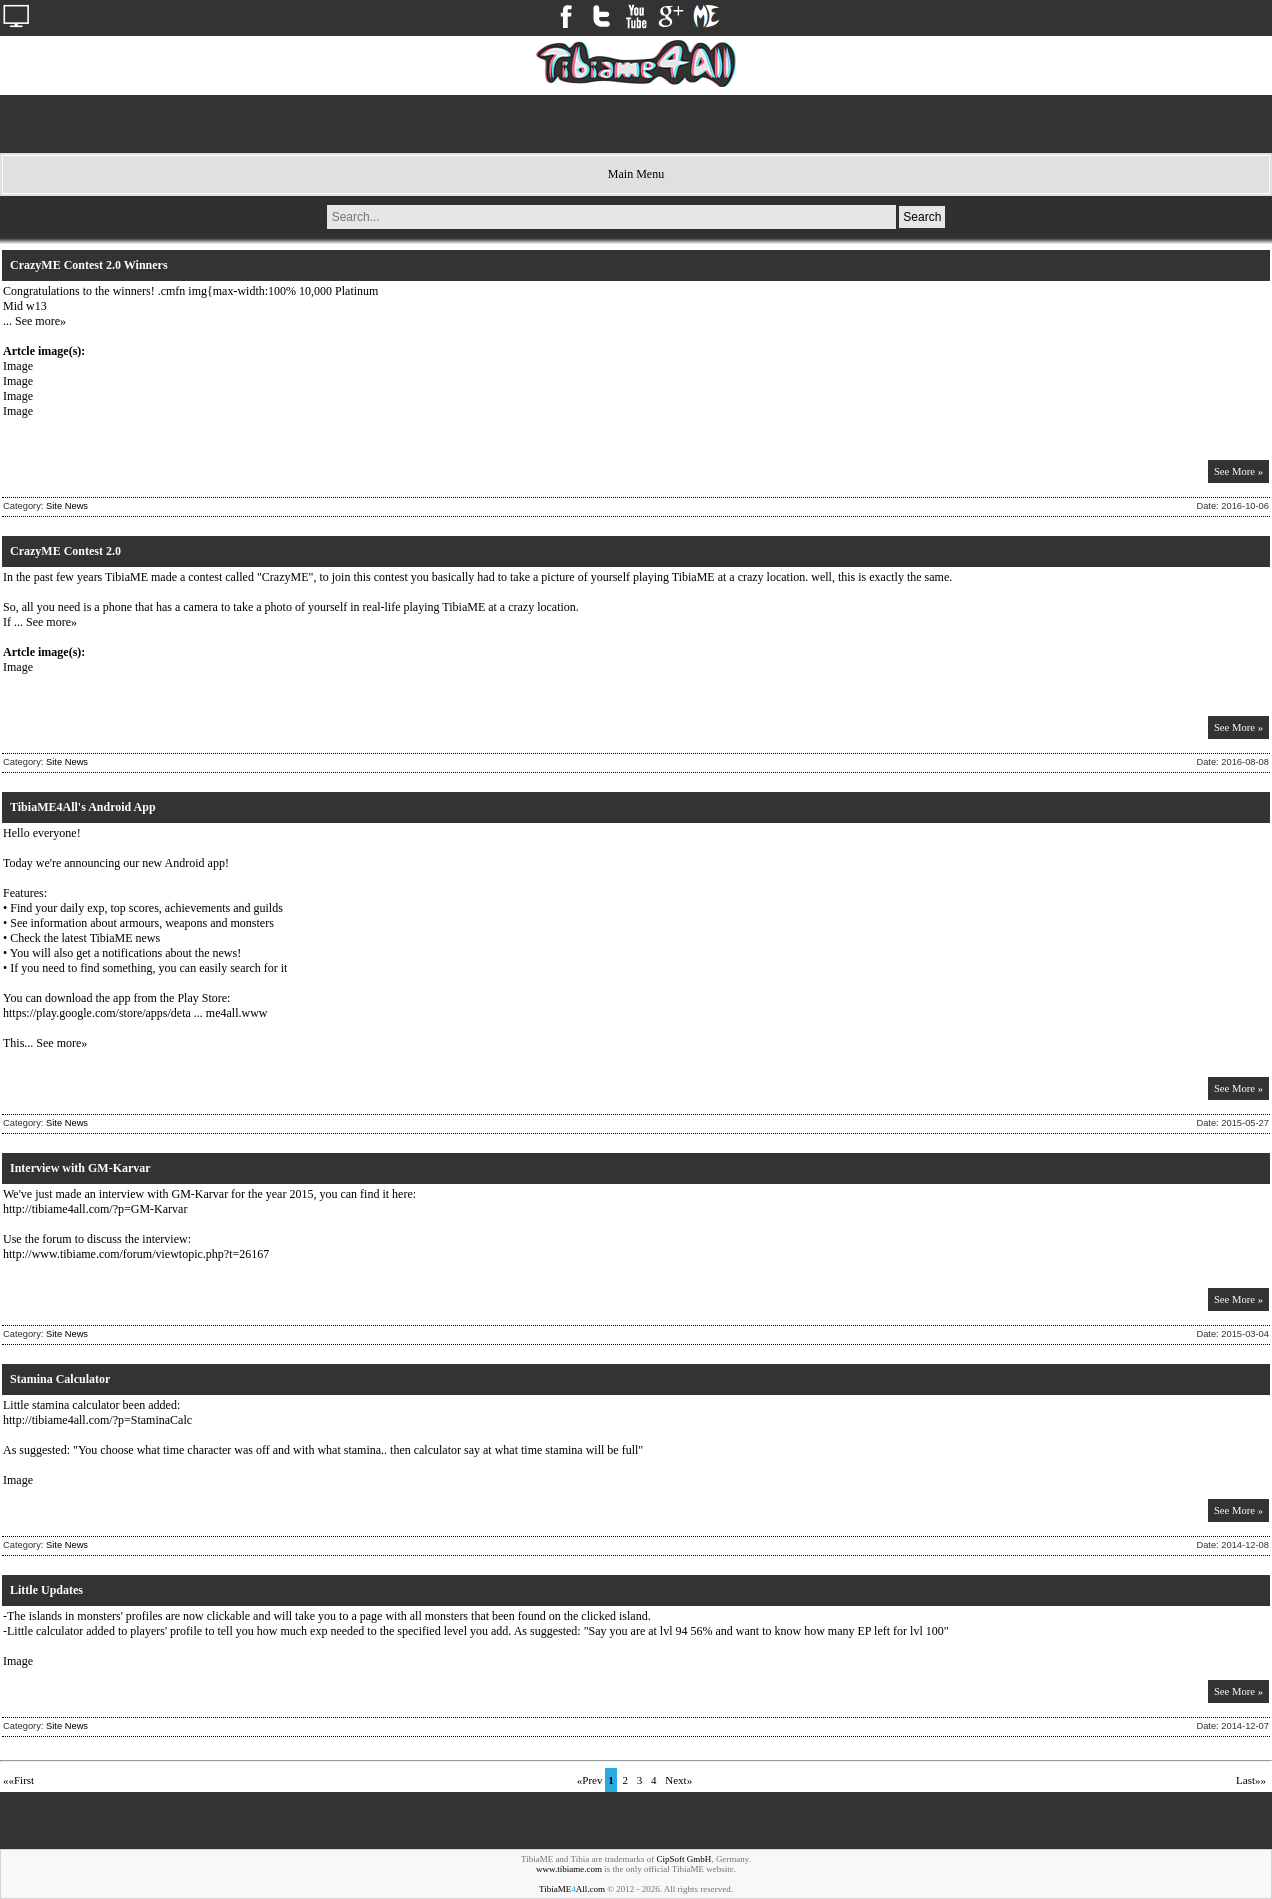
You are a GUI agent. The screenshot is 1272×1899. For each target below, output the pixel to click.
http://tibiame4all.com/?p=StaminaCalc (97, 1420)
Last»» (1251, 1780)
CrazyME (285, 577)
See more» (40, 321)
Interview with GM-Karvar (80, 1168)
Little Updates (46, 1590)
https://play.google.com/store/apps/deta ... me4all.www (135, 1013)
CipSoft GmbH (684, 1859)
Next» (678, 1780)
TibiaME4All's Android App (83, 807)
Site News (67, 506)
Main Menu (636, 174)
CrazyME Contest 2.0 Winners (89, 265)
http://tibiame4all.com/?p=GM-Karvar (95, 1209)
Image (18, 366)
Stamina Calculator (60, 1379)
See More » (1238, 471)
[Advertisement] (636, 124)
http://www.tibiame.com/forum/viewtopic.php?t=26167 (136, 1254)
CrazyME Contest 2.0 (65, 551)
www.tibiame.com (569, 1869)
